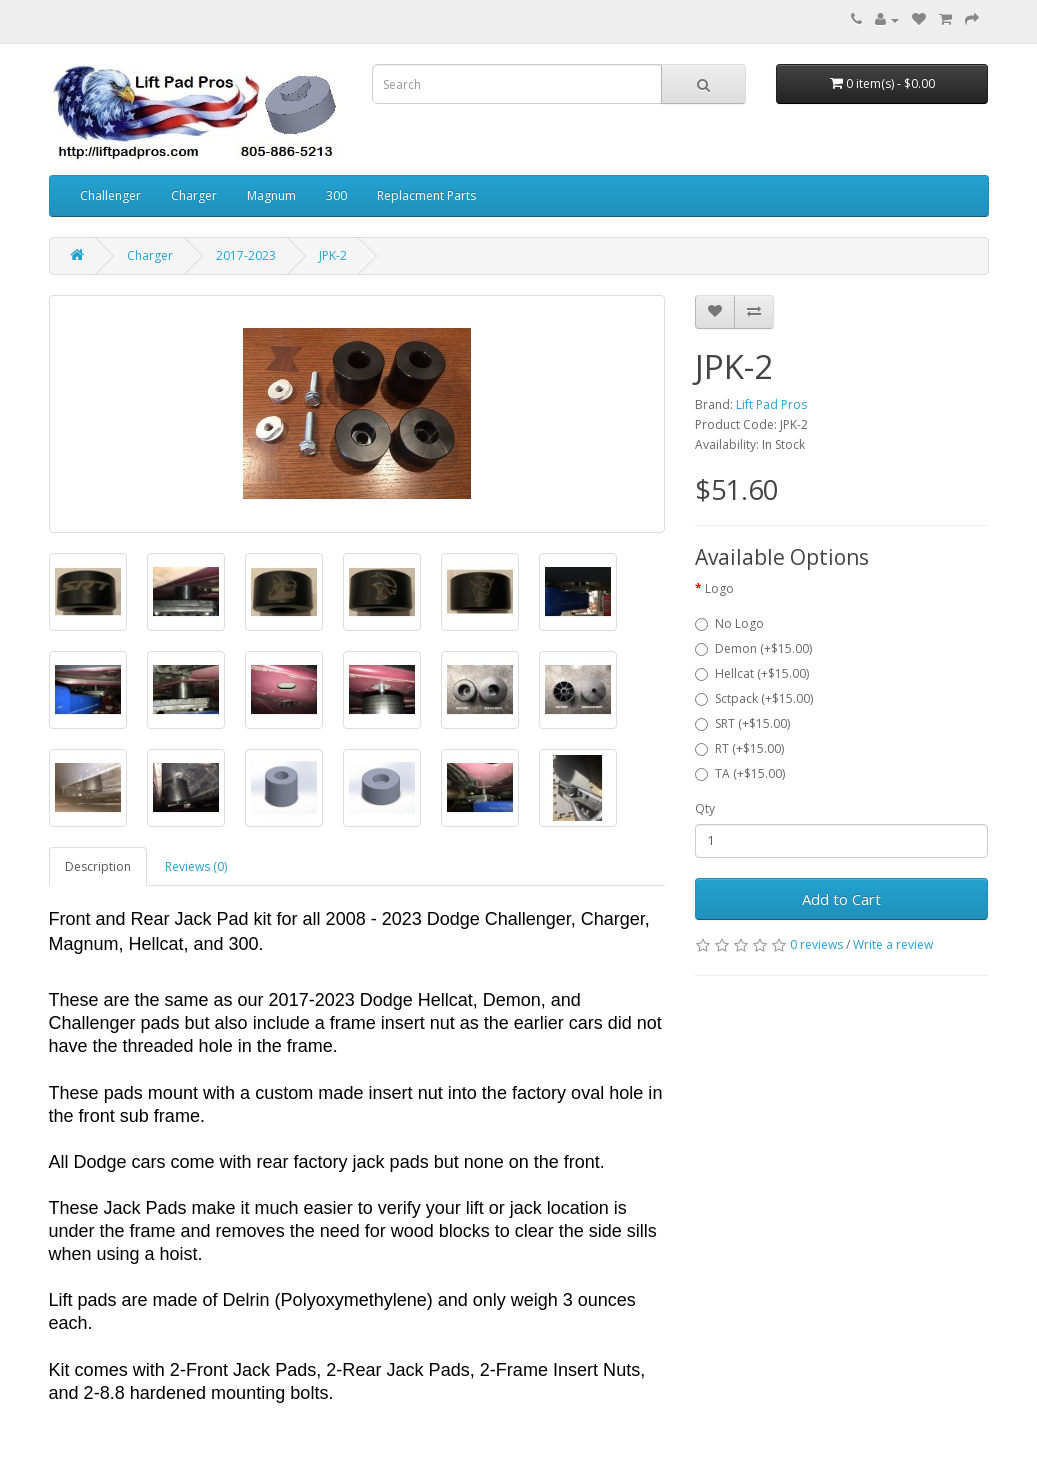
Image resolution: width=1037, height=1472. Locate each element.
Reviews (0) (196, 866)
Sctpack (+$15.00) (754, 698)
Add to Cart (841, 899)
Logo (719, 588)
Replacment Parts (426, 195)
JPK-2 (333, 255)
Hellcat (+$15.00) (752, 673)
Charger (194, 195)
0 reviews (816, 944)
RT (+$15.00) (739, 748)
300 (336, 195)
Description (98, 866)
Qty (705, 808)
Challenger (110, 195)
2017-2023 (246, 255)
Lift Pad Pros (771, 404)
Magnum (271, 195)
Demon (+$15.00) (753, 648)
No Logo (729, 623)
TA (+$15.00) (740, 773)
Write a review (893, 944)
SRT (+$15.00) (742, 723)
